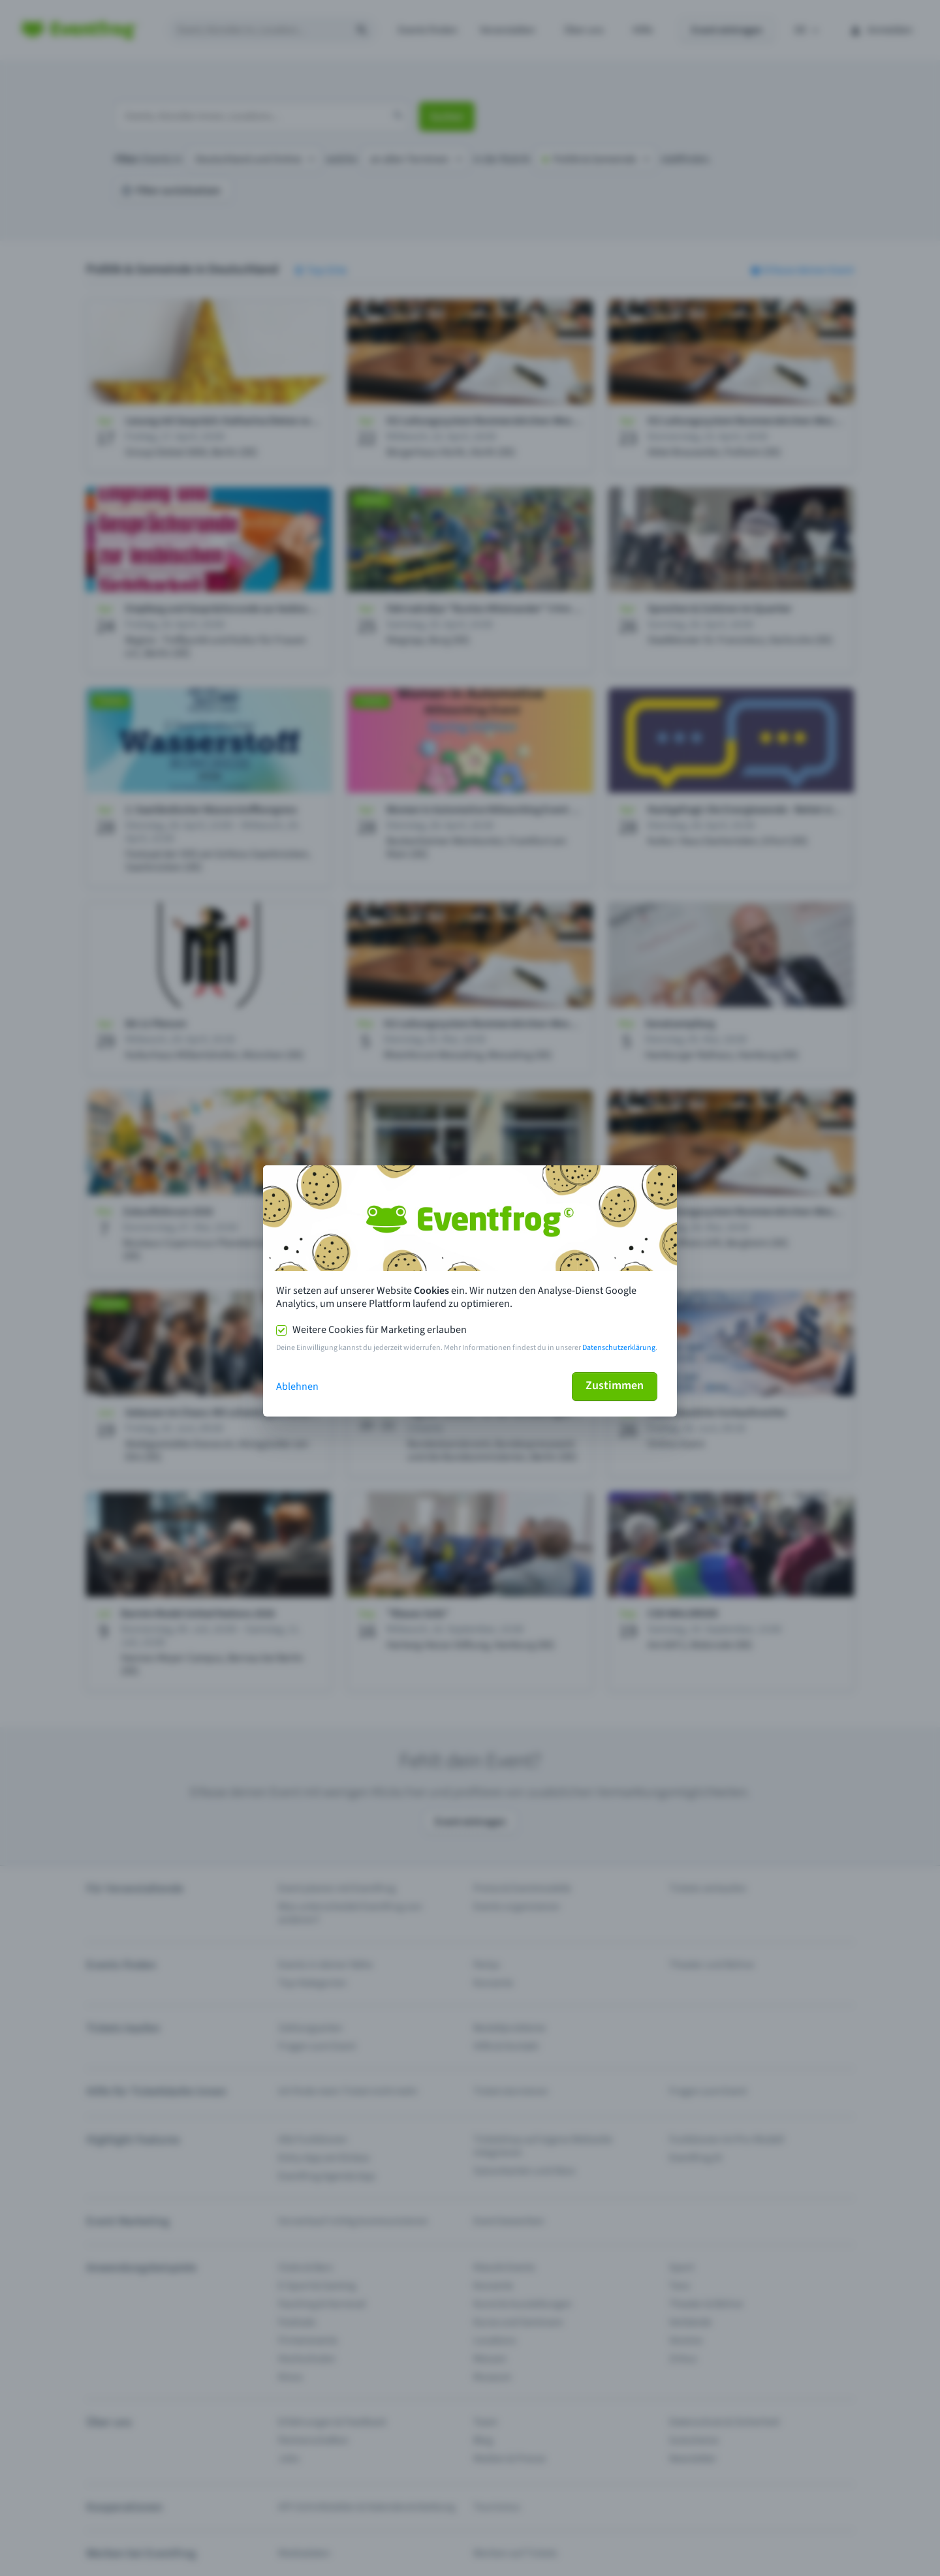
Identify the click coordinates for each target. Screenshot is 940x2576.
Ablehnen (297, 1386)
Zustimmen (615, 1385)
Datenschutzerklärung (618, 1347)
